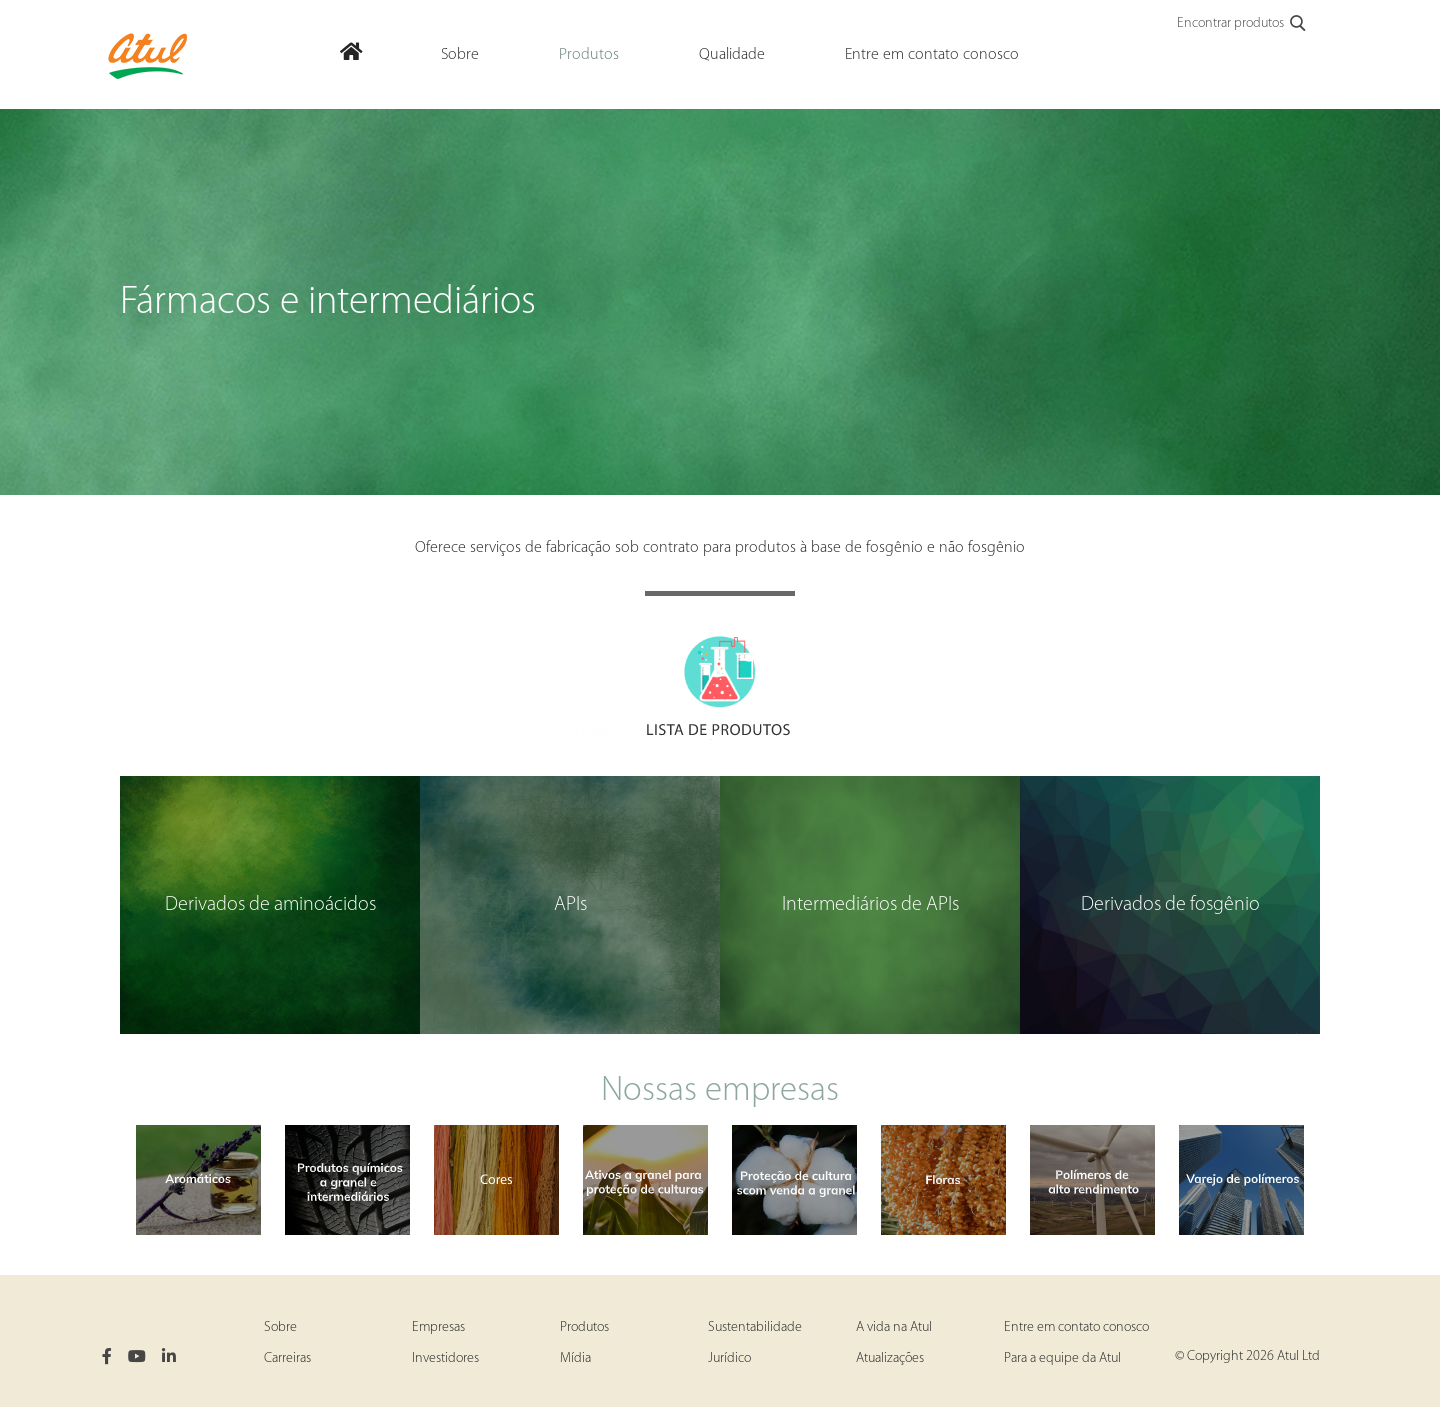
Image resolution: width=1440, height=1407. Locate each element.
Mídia (575, 1358)
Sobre (280, 1327)
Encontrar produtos (1242, 24)
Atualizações (890, 1358)
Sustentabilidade (755, 1327)
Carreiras (287, 1358)
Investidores (445, 1358)
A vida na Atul (894, 1327)
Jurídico (729, 1358)
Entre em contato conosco (1076, 1327)
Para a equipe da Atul (1062, 1358)
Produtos (584, 1327)
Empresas (438, 1327)
